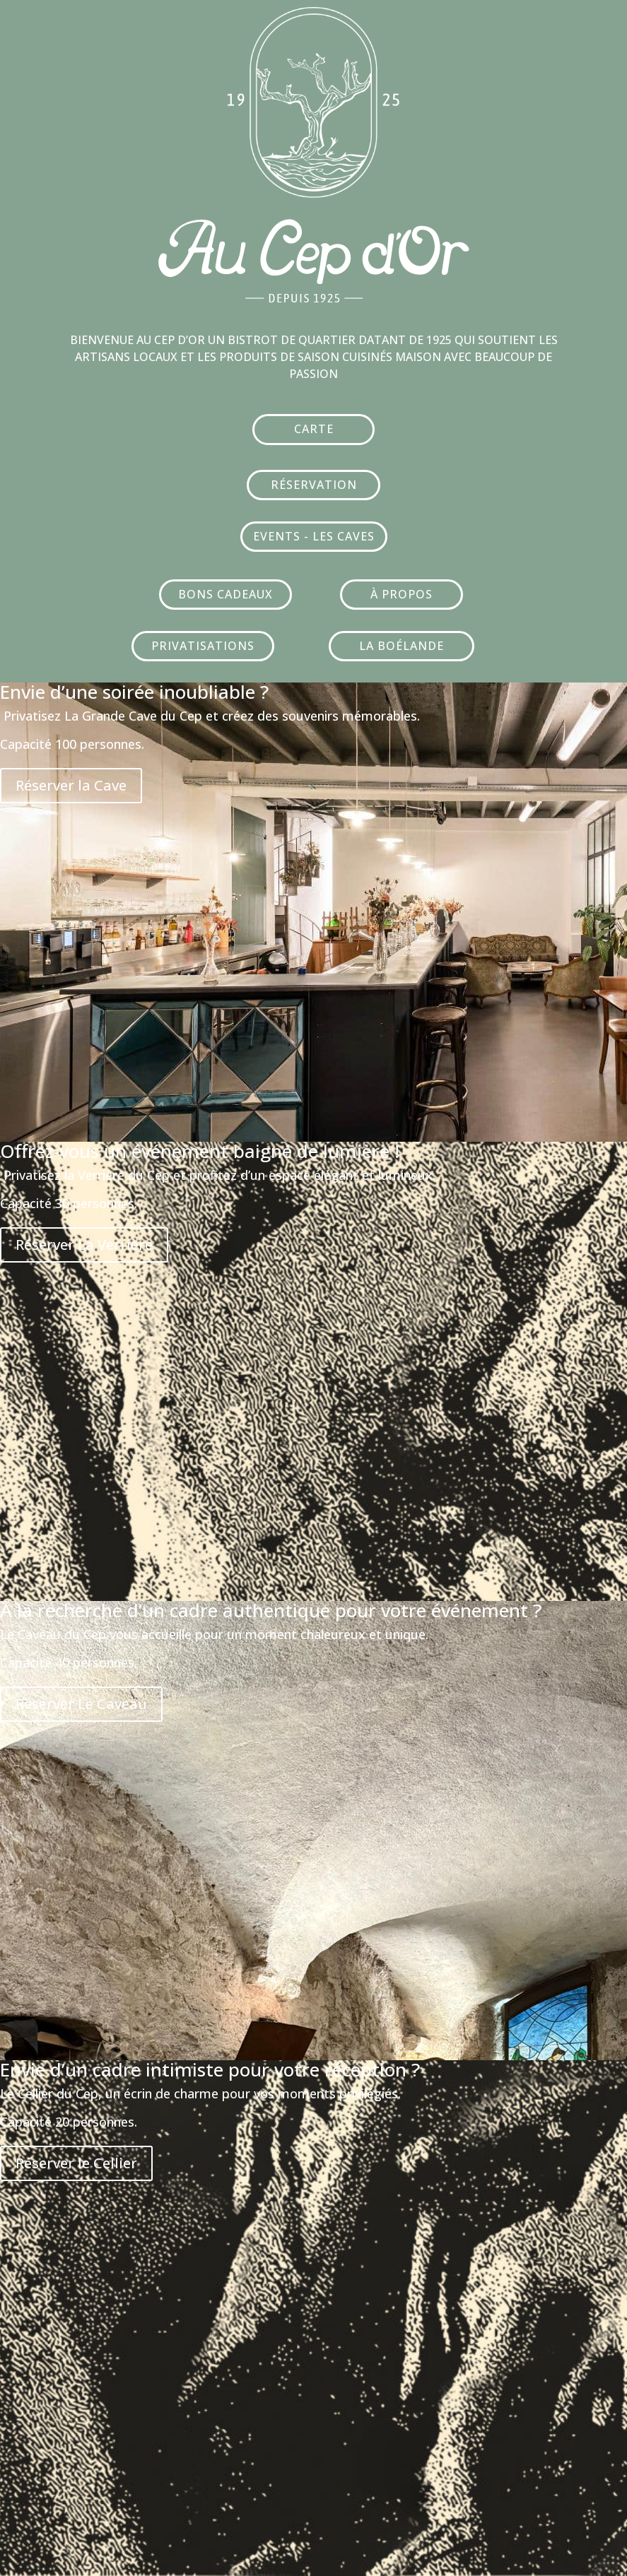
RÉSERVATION (314, 484)
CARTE (314, 429)
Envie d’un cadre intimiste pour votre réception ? (210, 2069)
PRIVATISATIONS (202, 646)
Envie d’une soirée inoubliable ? (134, 691)
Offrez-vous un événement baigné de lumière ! (199, 1151)
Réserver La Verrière (84, 1244)
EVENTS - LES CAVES (314, 536)
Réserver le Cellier (76, 2163)
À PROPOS (401, 594)
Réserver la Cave (71, 785)
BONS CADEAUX (225, 594)
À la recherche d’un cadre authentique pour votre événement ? (270, 1610)
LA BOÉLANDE (401, 646)
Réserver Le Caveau (81, 1703)
